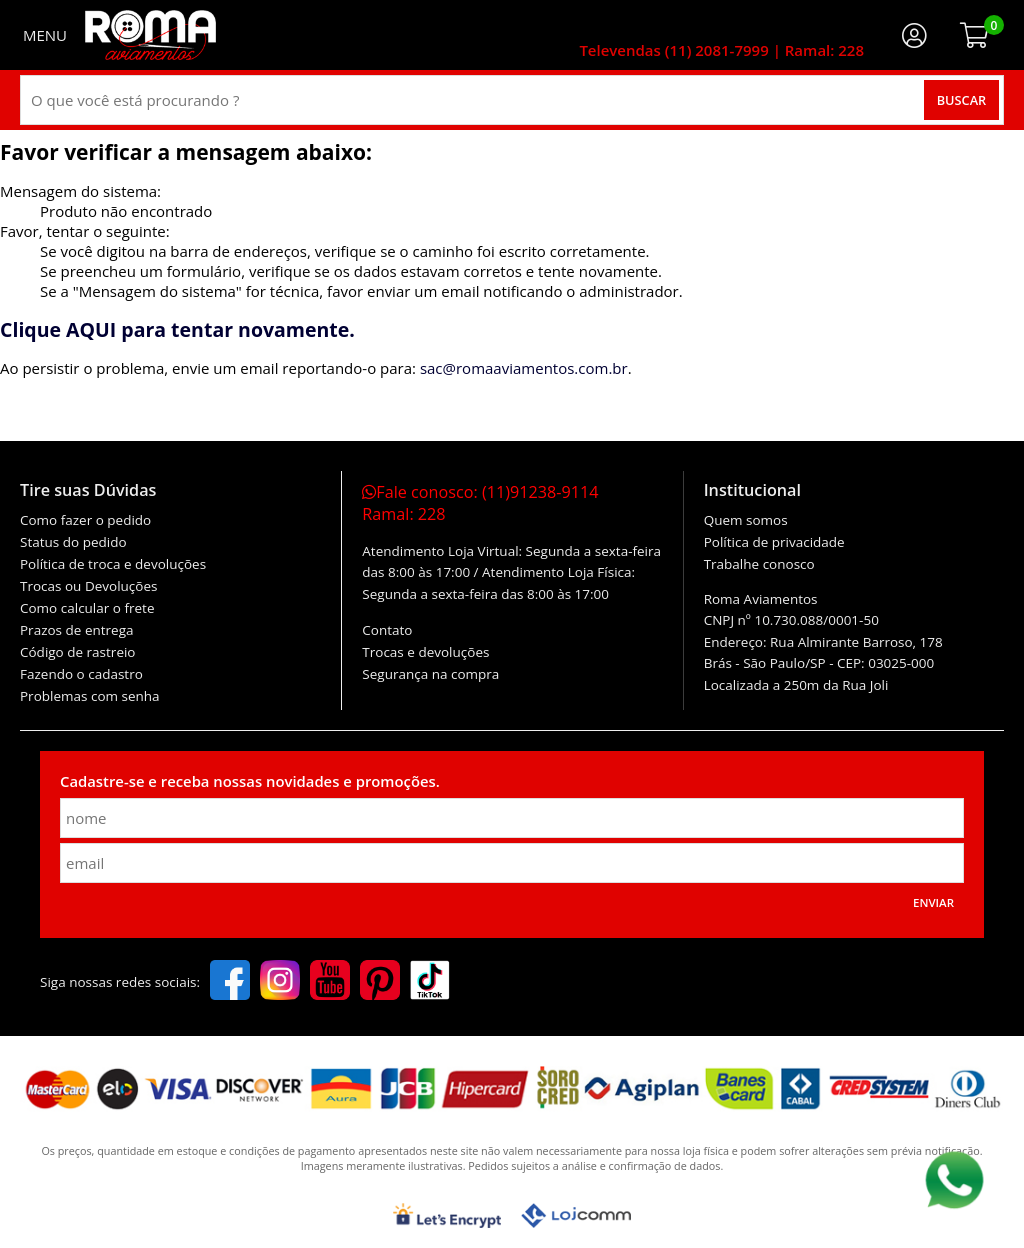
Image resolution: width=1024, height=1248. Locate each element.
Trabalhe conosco (759, 564)
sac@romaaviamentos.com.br (524, 368)
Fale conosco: (480, 503)
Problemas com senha (90, 696)
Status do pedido (73, 542)
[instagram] (280, 982)
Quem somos (746, 520)
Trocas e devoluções (425, 652)
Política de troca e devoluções (113, 564)
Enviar (933, 902)
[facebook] (230, 982)
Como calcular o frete (87, 608)
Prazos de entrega (76, 630)
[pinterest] (380, 982)
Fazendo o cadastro (81, 674)
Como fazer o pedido (85, 520)
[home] (150, 35)
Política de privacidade (774, 542)
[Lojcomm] (576, 1215)
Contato (387, 630)
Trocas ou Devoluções (88, 586)
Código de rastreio (78, 652)
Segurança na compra (430, 674)
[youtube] (330, 982)
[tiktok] (430, 982)
